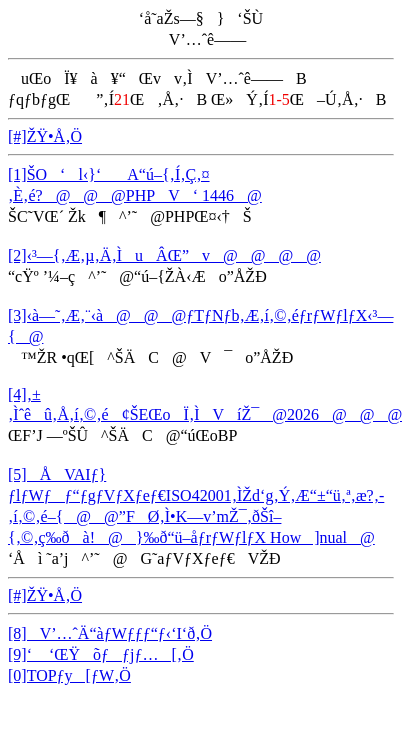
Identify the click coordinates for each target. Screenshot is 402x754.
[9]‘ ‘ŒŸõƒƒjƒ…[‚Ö (101, 654)
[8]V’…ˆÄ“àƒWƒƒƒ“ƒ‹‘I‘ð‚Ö (110, 633)
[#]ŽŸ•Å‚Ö (45, 136)
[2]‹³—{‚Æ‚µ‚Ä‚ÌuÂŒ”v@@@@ (164, 255)
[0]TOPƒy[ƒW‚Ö (69, 675)
